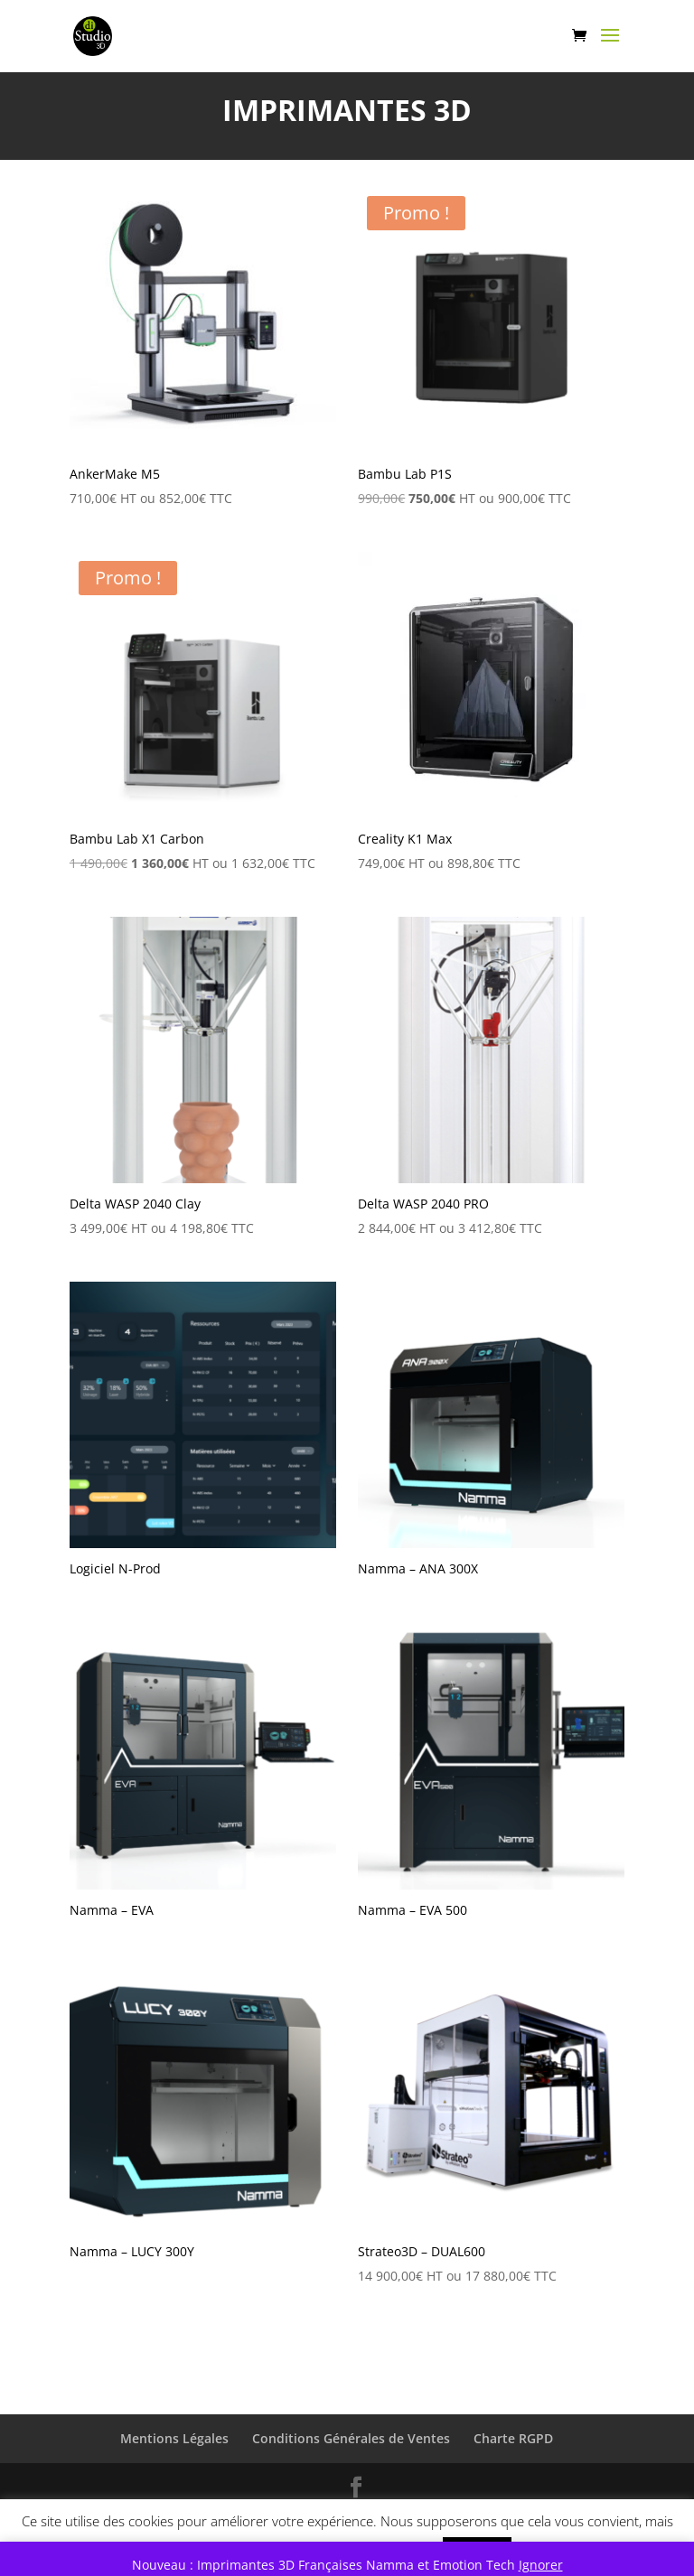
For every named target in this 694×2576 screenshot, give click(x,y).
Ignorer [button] (541, 2564)
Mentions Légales (174, 2438)
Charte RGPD (513, 2438)
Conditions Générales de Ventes (351, 2438)
